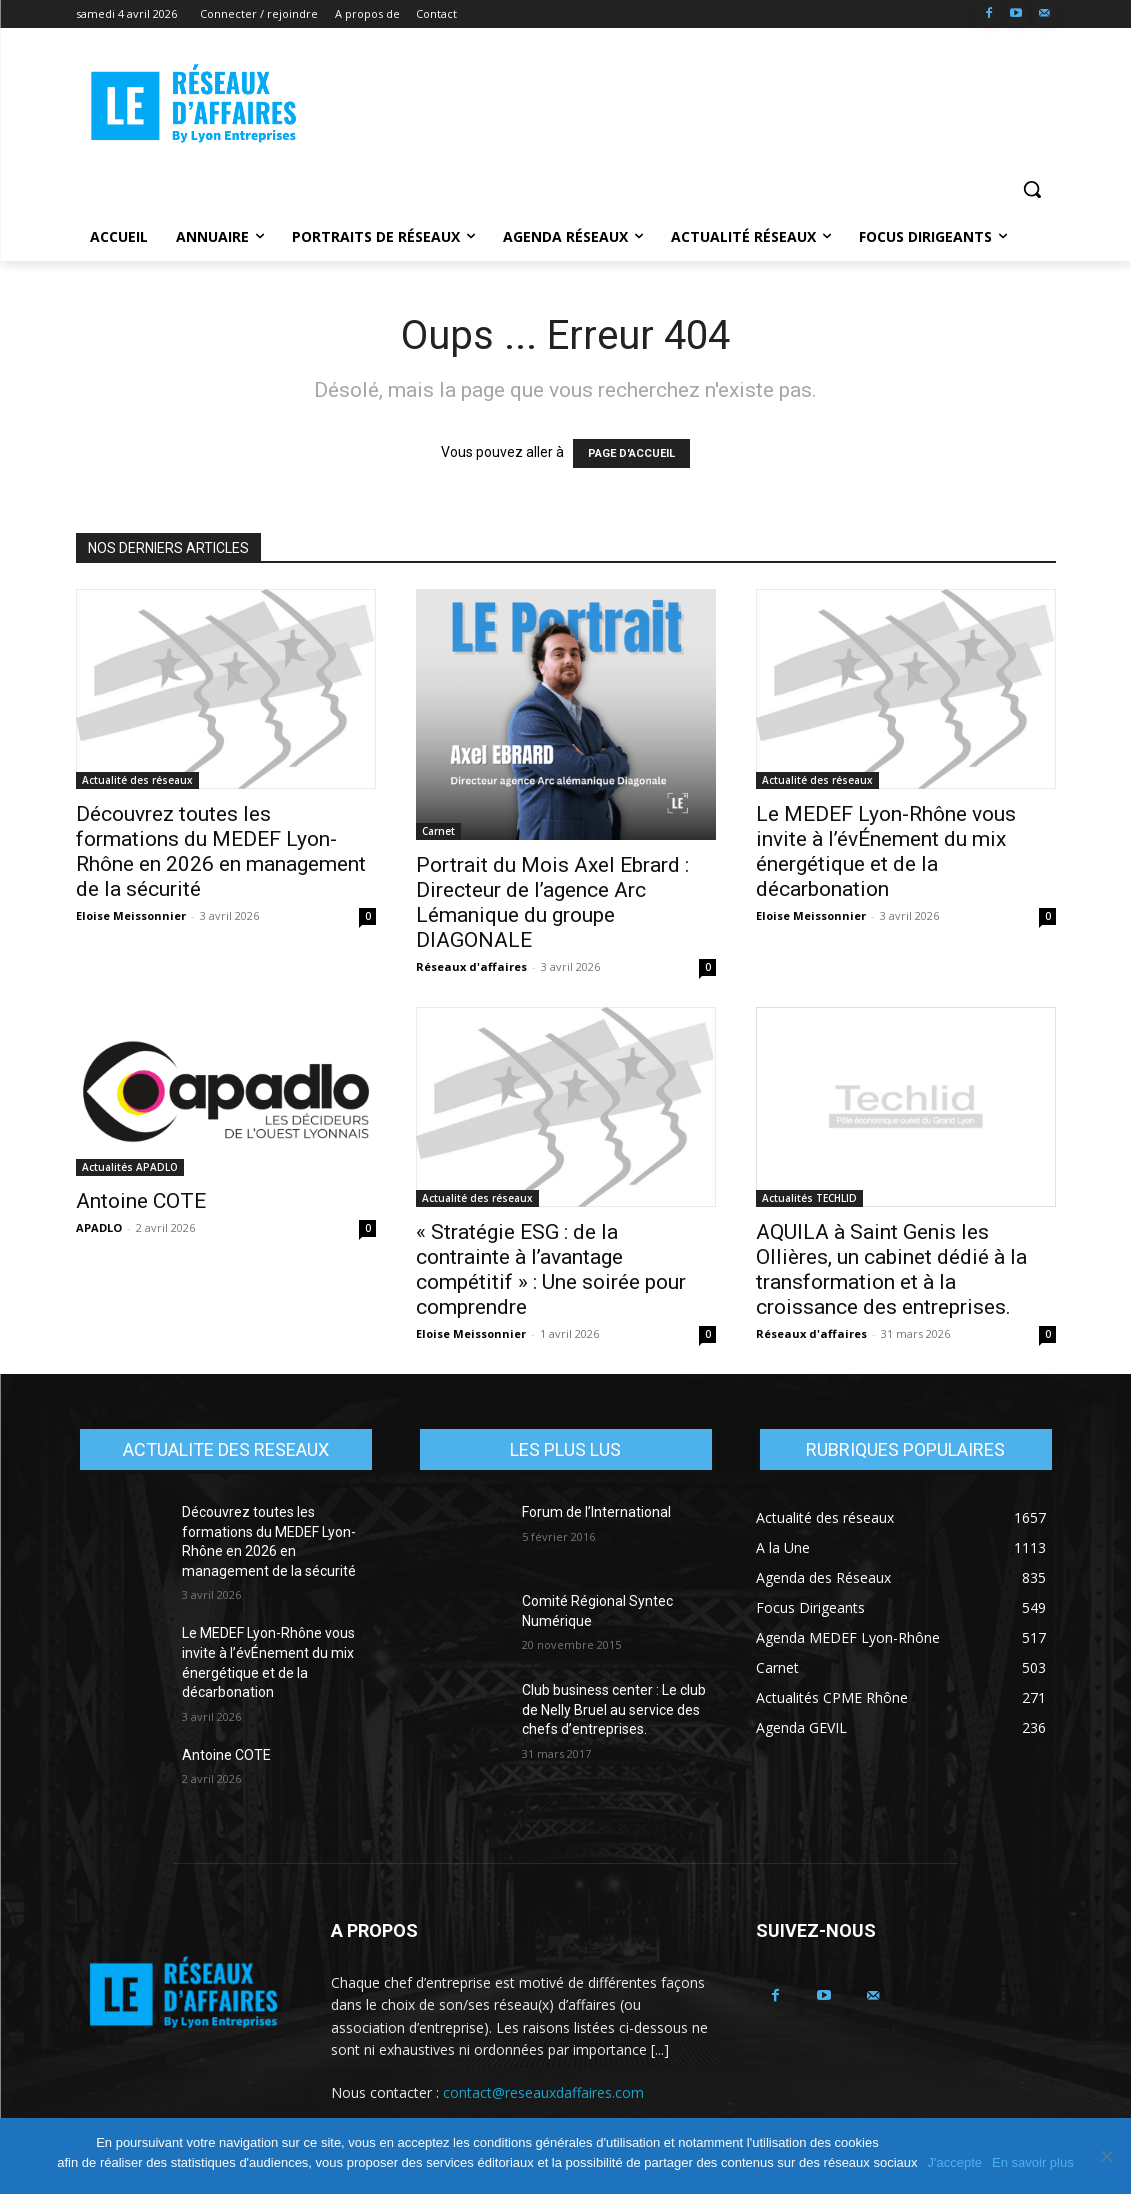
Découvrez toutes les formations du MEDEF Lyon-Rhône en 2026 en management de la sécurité (221, 851)
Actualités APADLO (130, 1167)
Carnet (438, 831)
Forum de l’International (596, 1512)
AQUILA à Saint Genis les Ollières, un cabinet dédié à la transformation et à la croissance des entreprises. (891, 1269)
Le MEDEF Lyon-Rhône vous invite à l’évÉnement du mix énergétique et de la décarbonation (886, 851)
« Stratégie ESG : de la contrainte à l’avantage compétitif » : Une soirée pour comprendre (551, 1269)
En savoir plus (1033, 2162)
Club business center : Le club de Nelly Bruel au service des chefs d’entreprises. (614, 1709)
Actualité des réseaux (137, 780)
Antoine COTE (141, 1201)
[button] (1032, 189)
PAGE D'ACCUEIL (631, 453)
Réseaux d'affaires (471, 966)
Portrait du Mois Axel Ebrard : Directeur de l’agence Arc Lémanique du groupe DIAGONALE (552, 902)
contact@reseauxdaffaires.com (543, 2092)
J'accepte (955, 2162)
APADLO (99, 1227)
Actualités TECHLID (809, 1198)
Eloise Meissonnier (131, 915)
